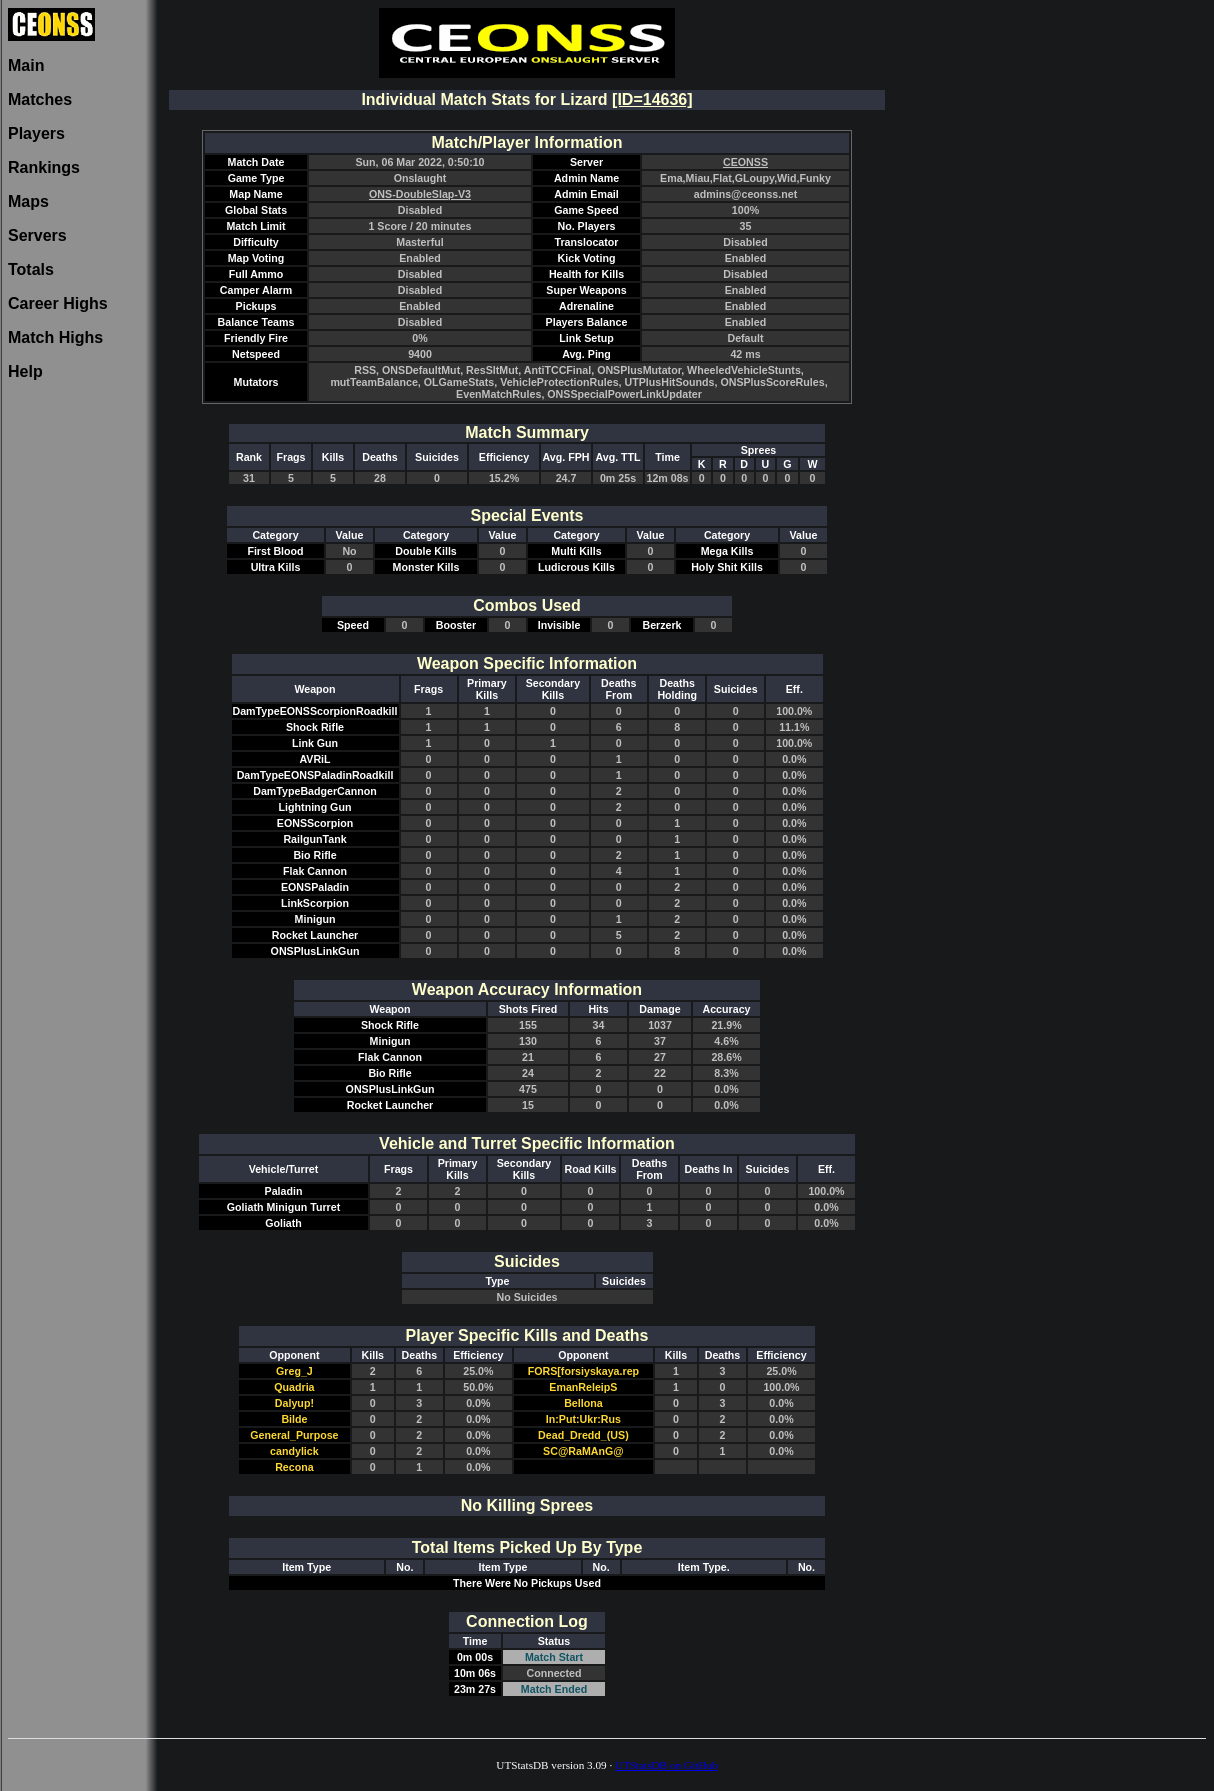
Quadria (294, 1387)
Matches (40, 99)
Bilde (294, 1419)
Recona (294, 1467)
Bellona (583, 1403)
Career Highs (58, 303)
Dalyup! (294, 1403)
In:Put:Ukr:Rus (583, 1419)
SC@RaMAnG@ (583, 1451)
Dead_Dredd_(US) (583, 1435)
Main (26, 65)
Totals (31, 269)
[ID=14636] (652, 99)
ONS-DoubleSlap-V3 (420, 194)
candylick (294, 1451)
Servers (37, 235)
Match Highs (55, 337)
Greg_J (294, 1371)
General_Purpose (294, 1435)
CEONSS (745, 162)
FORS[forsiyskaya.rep (583, 1371)
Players (36, 133)
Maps (28, 201)
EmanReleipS (583, 1387)
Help (25, 371)
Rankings (44, 167)
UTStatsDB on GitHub (666, 1765)
